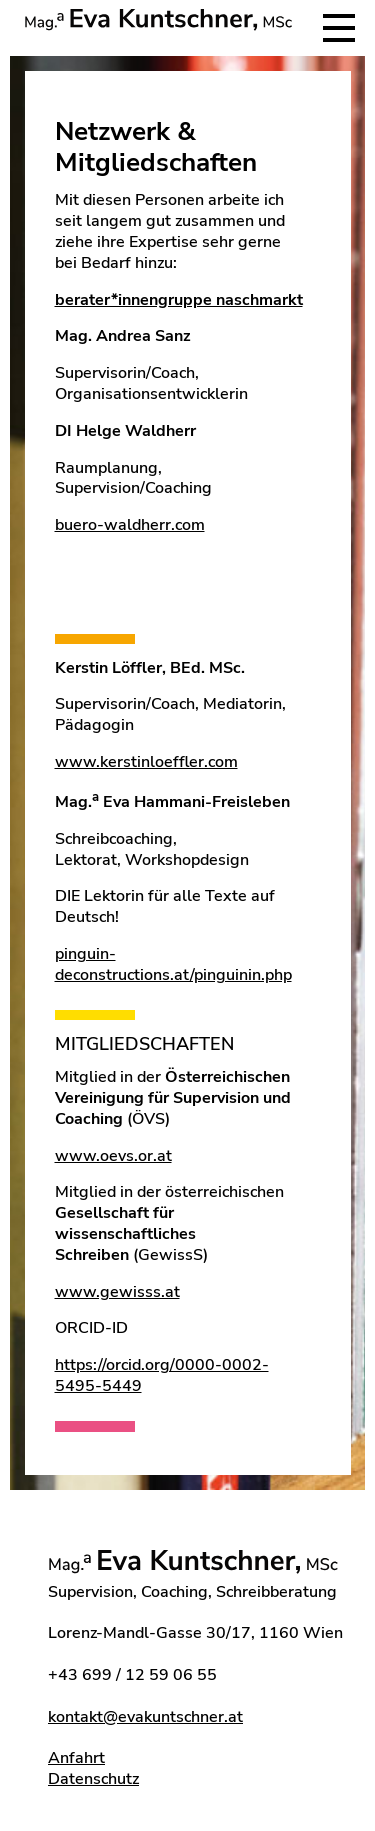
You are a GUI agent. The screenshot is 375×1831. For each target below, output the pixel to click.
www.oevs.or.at (113, 1156)
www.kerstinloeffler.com (146, 762)
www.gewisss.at (117, 1292)
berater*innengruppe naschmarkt (179, 300)
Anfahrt (76, 1758)
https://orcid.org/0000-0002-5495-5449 (162, 1375)
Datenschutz (93, 1779)
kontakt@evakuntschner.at (145, 1717)
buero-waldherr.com (130, 525)
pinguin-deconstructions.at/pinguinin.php (173, 964)
